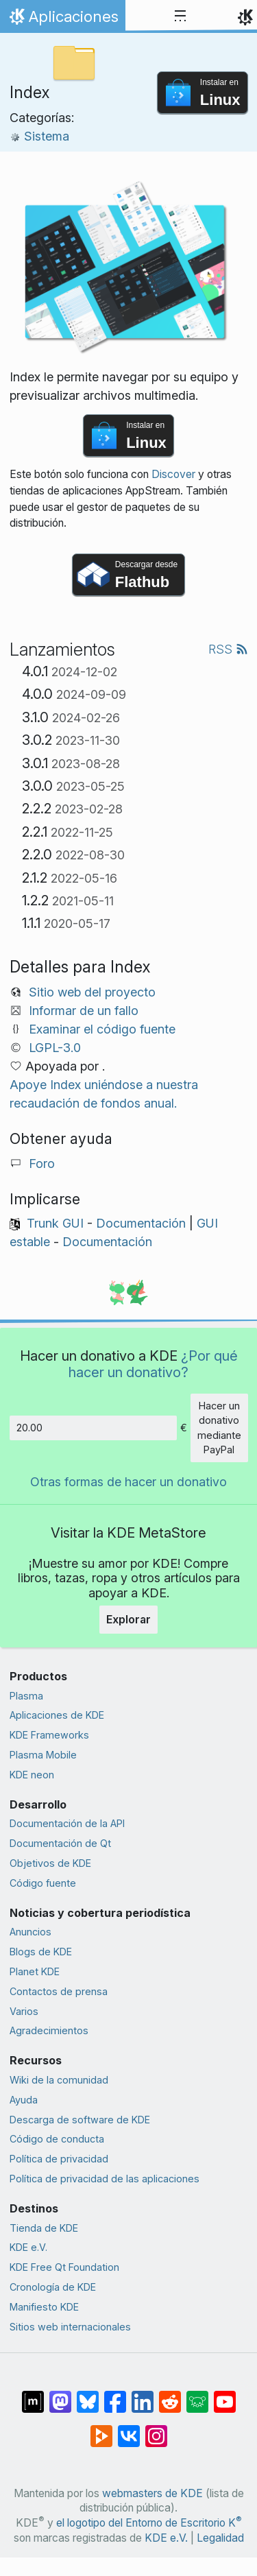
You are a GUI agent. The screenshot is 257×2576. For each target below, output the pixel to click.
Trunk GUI (55, 1223)
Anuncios (30, 1931)
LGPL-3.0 (55, 1047)
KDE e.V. (28, 2247)
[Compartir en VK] (129, 2429)
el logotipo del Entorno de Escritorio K (149, 2522)
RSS (228, 649)
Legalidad (220, 2537)
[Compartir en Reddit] (170, 2395)
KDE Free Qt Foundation (64, 2267)
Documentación (141, 1223)
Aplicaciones (62, 20)
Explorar (128, 1619)
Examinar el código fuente (102, 1029)
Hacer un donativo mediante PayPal (219, 1428)
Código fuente (43, 1883)
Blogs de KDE (41, 1951)
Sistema (39, 136)
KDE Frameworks (49, 1735)
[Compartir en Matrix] (33, 2395)
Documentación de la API (67, 1823)
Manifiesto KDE (44, 2307)
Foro (42, 1163)
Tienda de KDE (44, 2228)
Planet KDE (35, 1971)
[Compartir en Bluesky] (88, 2395)
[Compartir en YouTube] (225, 2395)
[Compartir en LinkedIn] (143, 2395)
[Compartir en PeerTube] (101, 2429)
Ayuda (24, 2100)
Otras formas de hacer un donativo (128, 1482)
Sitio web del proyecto (92, 992)
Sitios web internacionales (70, 2327)
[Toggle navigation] (180, 16)
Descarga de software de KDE (80, 2119)
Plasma (26, 1696)
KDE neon (32, 1774)
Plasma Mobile (43, 1755)
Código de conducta (57, 2139)
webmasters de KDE (152, 2493)
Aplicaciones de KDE (57, 1715)
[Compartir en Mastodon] (60, 2395)
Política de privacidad (59, 2158)
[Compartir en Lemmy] (197, 2395)
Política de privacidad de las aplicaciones (104, 2178)
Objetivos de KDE (50, 1863)
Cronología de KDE (53, 2287)
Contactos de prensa (59, 1991)
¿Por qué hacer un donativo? (153, 1364)
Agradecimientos (49, 2030)
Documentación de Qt (60, 1843)
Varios (24, 2011)
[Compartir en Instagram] (156, 2429)
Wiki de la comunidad (59, 2080)
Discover (173, 474)
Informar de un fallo (83, 1010)
